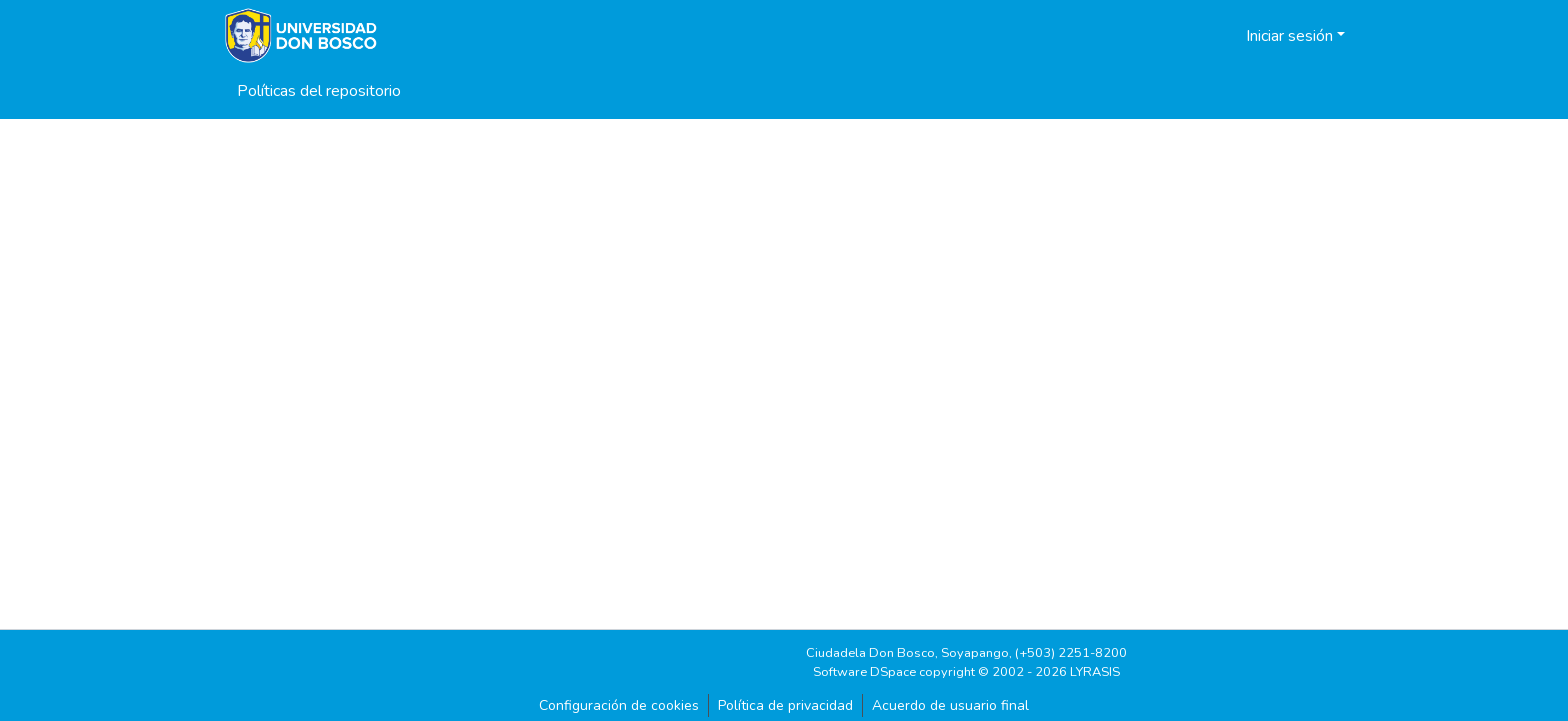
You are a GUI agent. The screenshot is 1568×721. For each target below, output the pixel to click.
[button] (1205, 36)
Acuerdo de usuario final (950, 705)
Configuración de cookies (619, 705)
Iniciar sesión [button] (1291, 36)
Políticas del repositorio (319, 91)
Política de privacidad (785, 705)
